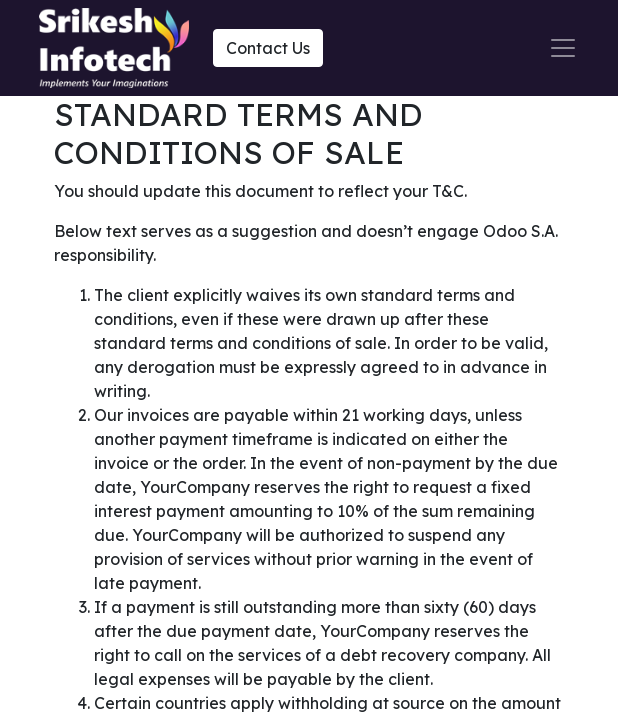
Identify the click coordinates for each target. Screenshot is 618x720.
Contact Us (268, 48)
